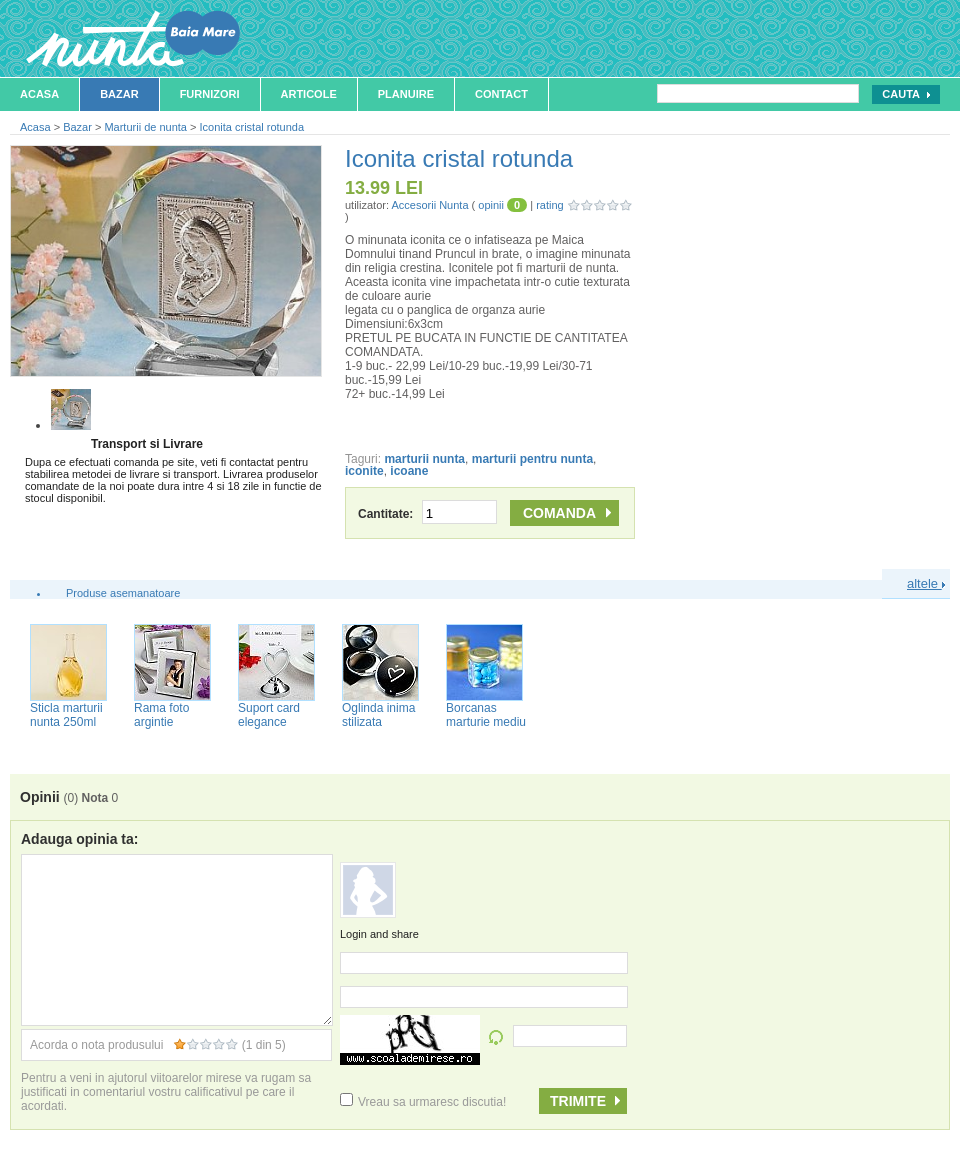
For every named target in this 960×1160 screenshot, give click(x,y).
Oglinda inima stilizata (378, 715)
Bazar (119, 94)
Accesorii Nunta (429, 205)
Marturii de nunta (145, 127)
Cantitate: (427, 514)
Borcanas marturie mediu (486, 715)
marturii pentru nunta (532, 459)
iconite (364, 471)
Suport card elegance (269, 715)
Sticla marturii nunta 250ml (66, 715)
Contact (501, 94)
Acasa (39, 94)
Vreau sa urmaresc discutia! (423, 1102)
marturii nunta (424, 459)
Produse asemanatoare (123, 593)
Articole (309, 94)
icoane (409, 471)
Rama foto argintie (161, 715)
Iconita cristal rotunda (252, 127)
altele (926, 583)
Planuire (406, 94)
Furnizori (210, 94)
